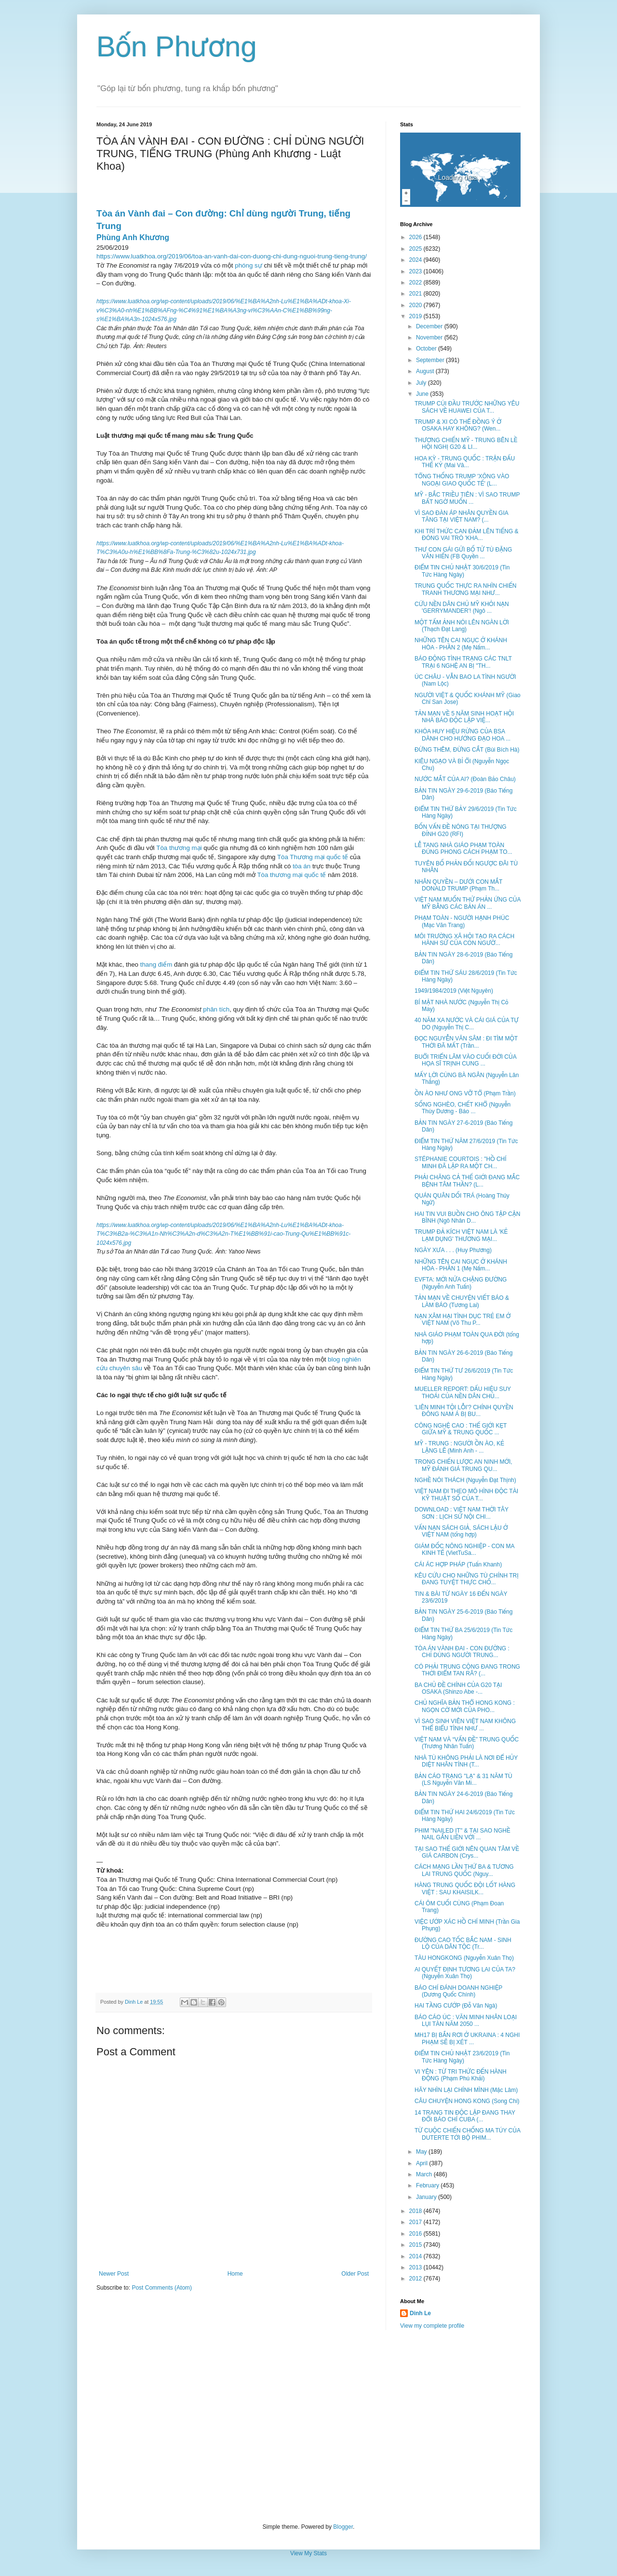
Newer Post (114, 2273)
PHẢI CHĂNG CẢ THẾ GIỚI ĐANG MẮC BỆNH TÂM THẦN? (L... (467, 1180)
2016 (416, 2233)
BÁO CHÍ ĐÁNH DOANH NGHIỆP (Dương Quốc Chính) (458, 1991)
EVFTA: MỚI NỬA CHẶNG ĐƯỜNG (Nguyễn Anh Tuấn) (461, 1283)
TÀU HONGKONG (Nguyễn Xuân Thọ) (464, 1958)
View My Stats (308, 2553)
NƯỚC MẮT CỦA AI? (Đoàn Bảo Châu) (465, 779)
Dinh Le (134, 2002)
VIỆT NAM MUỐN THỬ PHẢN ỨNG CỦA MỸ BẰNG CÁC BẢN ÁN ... (468, 903)
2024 (416, 259)
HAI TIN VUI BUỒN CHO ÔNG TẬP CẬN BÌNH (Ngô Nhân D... (467, 1217)
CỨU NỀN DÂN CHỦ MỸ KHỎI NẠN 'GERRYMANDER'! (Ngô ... (462, 607)
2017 (416, 2222)
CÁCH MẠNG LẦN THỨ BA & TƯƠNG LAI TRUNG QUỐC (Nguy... (464, 1870)
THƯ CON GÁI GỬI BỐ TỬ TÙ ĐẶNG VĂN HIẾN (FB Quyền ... (463, 553)
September (431, 360)
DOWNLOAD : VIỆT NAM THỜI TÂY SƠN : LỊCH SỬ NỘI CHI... (462, 1513)
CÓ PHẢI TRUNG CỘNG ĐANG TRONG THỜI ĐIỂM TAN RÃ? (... (467, 1670)
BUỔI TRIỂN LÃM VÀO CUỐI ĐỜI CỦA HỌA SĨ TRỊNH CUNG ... (465, 1060)
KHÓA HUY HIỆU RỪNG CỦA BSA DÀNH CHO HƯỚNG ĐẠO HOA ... (462, 735)
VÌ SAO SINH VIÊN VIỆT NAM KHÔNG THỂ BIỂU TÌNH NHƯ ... (465, 1724)
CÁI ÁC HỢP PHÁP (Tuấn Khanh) (458, 1564)
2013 (416, 2267)
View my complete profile (432, 2325)
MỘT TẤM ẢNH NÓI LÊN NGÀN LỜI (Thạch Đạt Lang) (462, 626)
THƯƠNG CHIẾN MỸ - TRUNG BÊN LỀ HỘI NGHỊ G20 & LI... (466, 443)
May (422, 2151)
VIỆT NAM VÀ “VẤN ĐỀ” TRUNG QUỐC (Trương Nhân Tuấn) (467, 1743)
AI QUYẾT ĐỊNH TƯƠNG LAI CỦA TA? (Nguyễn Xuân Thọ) (465, 1973)
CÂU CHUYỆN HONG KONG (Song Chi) (467, 2101)
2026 (416, 237)
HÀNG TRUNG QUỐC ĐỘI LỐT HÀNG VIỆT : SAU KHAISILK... (465, 1888)
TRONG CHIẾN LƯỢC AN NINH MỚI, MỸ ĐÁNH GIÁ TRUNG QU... (463, 1465)
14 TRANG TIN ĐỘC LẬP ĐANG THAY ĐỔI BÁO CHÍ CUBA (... (465, 2116)
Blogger (343, 2526)
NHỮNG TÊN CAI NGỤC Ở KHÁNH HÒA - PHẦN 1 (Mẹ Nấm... (461, 1265)
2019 (416, 316)
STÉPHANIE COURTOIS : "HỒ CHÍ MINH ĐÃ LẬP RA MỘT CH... (461, 1162)
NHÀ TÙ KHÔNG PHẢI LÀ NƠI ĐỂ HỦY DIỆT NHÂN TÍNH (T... (466, 1761)
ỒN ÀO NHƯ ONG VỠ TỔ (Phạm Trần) (465, 1093)
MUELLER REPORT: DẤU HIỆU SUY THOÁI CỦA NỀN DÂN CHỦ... (463, 1392)
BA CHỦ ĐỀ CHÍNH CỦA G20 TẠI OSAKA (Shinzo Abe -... (458, 1688)
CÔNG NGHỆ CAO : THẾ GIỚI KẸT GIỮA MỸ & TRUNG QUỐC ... (461, 1429)
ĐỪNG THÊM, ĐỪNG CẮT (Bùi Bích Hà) (467, 749)
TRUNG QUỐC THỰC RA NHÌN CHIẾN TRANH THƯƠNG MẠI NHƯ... (465, 589)
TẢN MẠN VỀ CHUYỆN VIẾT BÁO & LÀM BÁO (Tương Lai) (462, 1301)
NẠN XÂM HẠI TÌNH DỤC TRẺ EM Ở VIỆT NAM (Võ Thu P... (462, 1319)
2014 (416, 2256)
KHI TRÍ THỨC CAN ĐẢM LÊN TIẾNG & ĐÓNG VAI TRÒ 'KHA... (467, 534)
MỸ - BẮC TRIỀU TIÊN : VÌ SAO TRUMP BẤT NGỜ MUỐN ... (467, 498)
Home (235, 2273)
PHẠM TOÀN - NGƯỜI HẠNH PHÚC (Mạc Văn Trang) (462, 921)
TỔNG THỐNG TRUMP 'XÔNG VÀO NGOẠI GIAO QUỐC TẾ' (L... (462, 479)
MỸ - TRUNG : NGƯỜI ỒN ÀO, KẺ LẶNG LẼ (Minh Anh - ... (459, 1447)
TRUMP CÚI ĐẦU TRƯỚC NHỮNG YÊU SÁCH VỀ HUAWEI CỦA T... (467, 407)
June (423, 394)
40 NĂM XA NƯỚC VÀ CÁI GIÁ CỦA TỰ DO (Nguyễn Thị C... (467, 1023)
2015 (416, 2244)
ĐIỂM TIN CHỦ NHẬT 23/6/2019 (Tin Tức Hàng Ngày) (462, 2056)
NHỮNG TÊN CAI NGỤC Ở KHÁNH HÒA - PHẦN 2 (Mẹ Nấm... (461, 643)
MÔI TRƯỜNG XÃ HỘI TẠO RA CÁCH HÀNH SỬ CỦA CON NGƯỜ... (464, 939)
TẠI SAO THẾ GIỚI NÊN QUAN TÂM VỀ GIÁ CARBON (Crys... (467, 1852)
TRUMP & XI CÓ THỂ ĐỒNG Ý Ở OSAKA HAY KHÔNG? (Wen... (458, 425)
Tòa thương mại (178, 847)
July (422, 382)
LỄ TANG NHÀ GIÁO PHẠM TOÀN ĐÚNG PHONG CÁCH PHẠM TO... (463, 848)
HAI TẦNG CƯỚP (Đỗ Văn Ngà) (456, 2005)
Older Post (355, 2273)
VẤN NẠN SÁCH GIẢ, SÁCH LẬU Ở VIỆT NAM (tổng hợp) (461, 1531)
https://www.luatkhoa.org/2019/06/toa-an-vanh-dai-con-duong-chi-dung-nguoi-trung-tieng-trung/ (231, 256)
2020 (416, 305)
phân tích (216, 1009)
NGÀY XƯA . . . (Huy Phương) (453, 1250)
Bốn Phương (176, 46)
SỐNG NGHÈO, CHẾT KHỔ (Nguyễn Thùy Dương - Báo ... (462, 1108)
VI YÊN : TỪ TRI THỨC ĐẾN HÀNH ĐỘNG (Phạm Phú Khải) (461, 2075)
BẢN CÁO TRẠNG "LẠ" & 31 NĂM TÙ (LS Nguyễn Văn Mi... (463, 1779)
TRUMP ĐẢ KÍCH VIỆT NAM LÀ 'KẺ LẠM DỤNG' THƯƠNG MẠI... (461, 1235)
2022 (416, 282)
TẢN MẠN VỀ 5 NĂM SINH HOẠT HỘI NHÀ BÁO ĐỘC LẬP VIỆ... (464, 717)
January (427, 2197)
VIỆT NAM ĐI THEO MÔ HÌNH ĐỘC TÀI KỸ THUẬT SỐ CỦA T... (466, 1494)
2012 (416, 2278)
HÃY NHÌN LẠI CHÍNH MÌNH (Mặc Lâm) (466, 2090)
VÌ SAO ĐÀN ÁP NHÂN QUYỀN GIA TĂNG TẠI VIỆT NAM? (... (461, 516)
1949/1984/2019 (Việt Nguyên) (454, 990)
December (430, 326)
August (426, 371)
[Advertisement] (308, 2426)
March (425, 2174)
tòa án (301, 866)
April (422, 2163)
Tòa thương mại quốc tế (291, 874)
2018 (416, 2211)
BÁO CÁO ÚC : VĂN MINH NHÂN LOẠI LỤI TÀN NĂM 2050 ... (466, 2020)
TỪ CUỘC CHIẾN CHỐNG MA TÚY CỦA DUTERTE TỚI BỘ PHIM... (467, 2134)
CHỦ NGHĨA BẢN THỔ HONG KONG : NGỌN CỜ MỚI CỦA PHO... (465, 1706)
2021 (416, 293)
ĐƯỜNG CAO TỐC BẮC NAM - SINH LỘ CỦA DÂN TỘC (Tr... (463, 1943)
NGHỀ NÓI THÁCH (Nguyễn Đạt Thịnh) (465, 1480)
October (427, 348)
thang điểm (156, 964)
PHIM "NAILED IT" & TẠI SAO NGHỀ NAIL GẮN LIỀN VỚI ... (462, 1834)
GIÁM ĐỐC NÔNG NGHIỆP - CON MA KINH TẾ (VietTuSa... (464, 1549)
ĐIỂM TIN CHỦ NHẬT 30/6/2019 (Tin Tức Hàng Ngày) (462, 571)
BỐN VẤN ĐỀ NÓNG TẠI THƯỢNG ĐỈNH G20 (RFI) (461, 830)
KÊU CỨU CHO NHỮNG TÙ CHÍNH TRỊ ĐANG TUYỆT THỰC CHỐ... (467, 1579)
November (430, 337)
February (428, 2185)
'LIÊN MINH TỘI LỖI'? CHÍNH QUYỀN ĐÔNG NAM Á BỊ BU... (464, 1410)
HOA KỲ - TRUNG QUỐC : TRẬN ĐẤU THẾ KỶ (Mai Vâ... (465, 462)
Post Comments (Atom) (162, 2287)
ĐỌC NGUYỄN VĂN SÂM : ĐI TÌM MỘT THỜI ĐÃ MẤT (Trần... (466, 1042)
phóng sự (248, 265)
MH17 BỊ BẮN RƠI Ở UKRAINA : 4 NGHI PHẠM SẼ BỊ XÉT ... (467, 2038)
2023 (416, 271)
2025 (416, 248)
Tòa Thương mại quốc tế (312, 857)
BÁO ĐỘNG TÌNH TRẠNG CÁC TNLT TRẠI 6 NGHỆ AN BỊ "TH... (463, 662)
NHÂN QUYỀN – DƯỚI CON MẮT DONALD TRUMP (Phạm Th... (458, 885)
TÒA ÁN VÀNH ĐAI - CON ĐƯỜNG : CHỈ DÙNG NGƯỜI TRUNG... (462, 1652)
